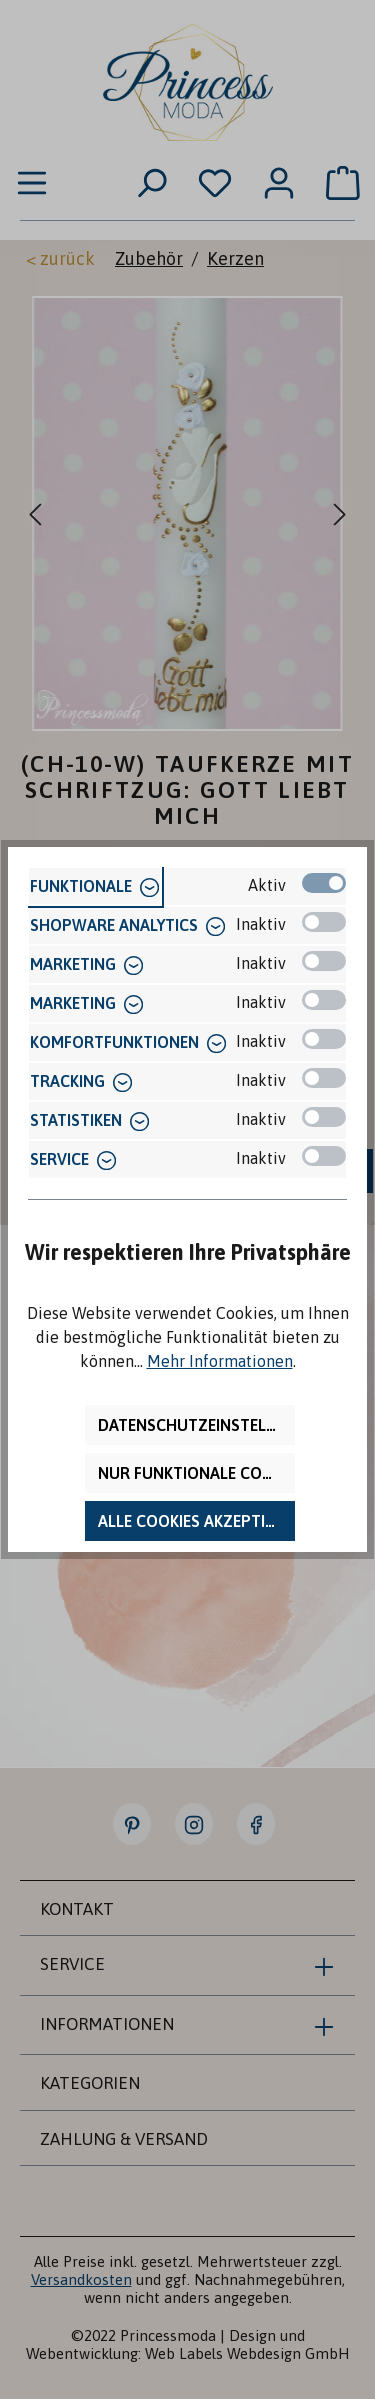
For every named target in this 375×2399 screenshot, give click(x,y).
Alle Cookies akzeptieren (196, 1521)
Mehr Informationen (220, 1361)
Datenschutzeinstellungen (196, 1425)
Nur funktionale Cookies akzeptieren (196, 1473)
